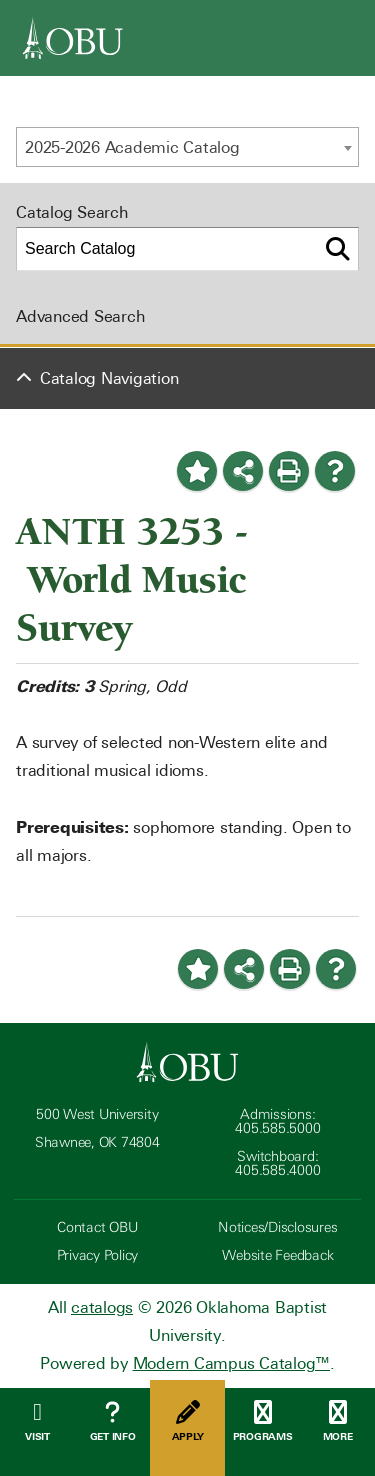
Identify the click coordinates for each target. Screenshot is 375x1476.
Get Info (112, 1421)
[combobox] (187, 147)
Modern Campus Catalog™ (232, 1363)
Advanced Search (80, 316)
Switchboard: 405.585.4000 (277, 1163)
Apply (187, 1421)
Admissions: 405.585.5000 (277, 1121)
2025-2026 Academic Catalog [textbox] (132, 147)
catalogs (102, 1307)
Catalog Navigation (109, 378)
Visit (37, 1421)
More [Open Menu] (337, 1421)
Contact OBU (97, 1227)
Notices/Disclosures (277, 1227)
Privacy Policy (98, 1255)
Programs (262, 1421)
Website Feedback (277, 1255)
